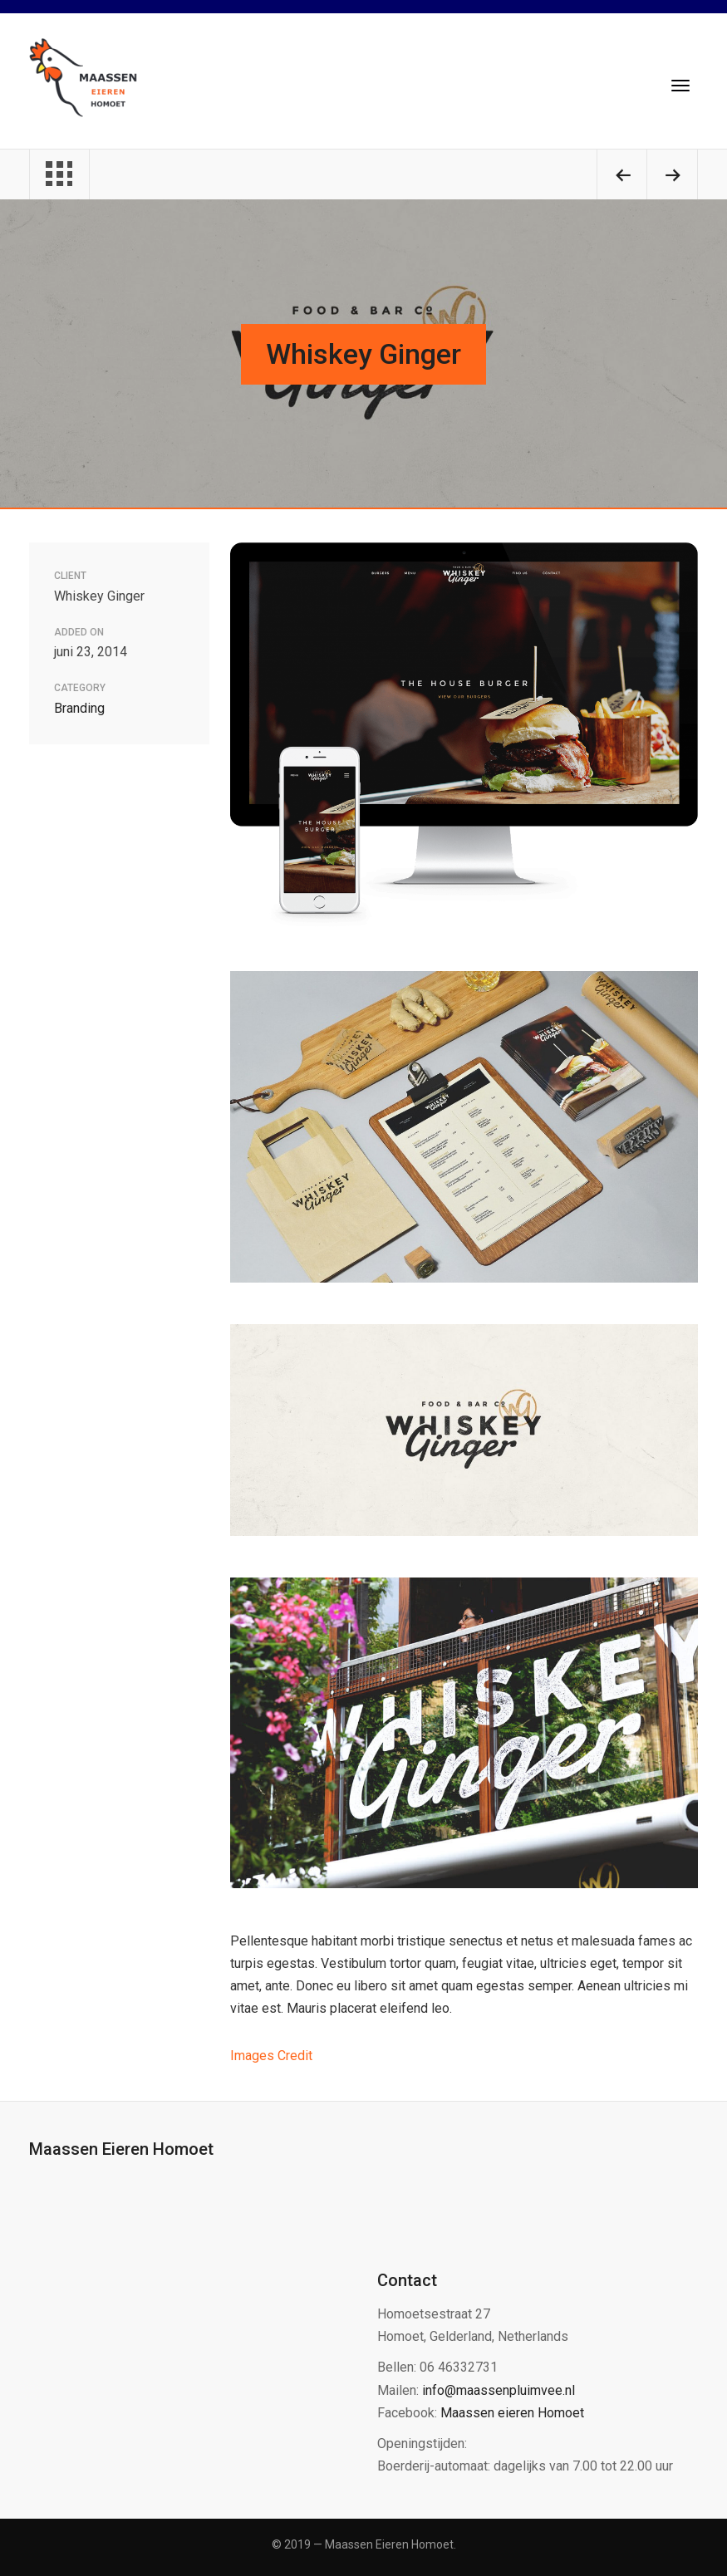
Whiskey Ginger (363, 353)
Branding (79, 708)
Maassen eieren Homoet (512, 2413)
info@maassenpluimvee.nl (498, 2390)
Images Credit (271, 2055)
